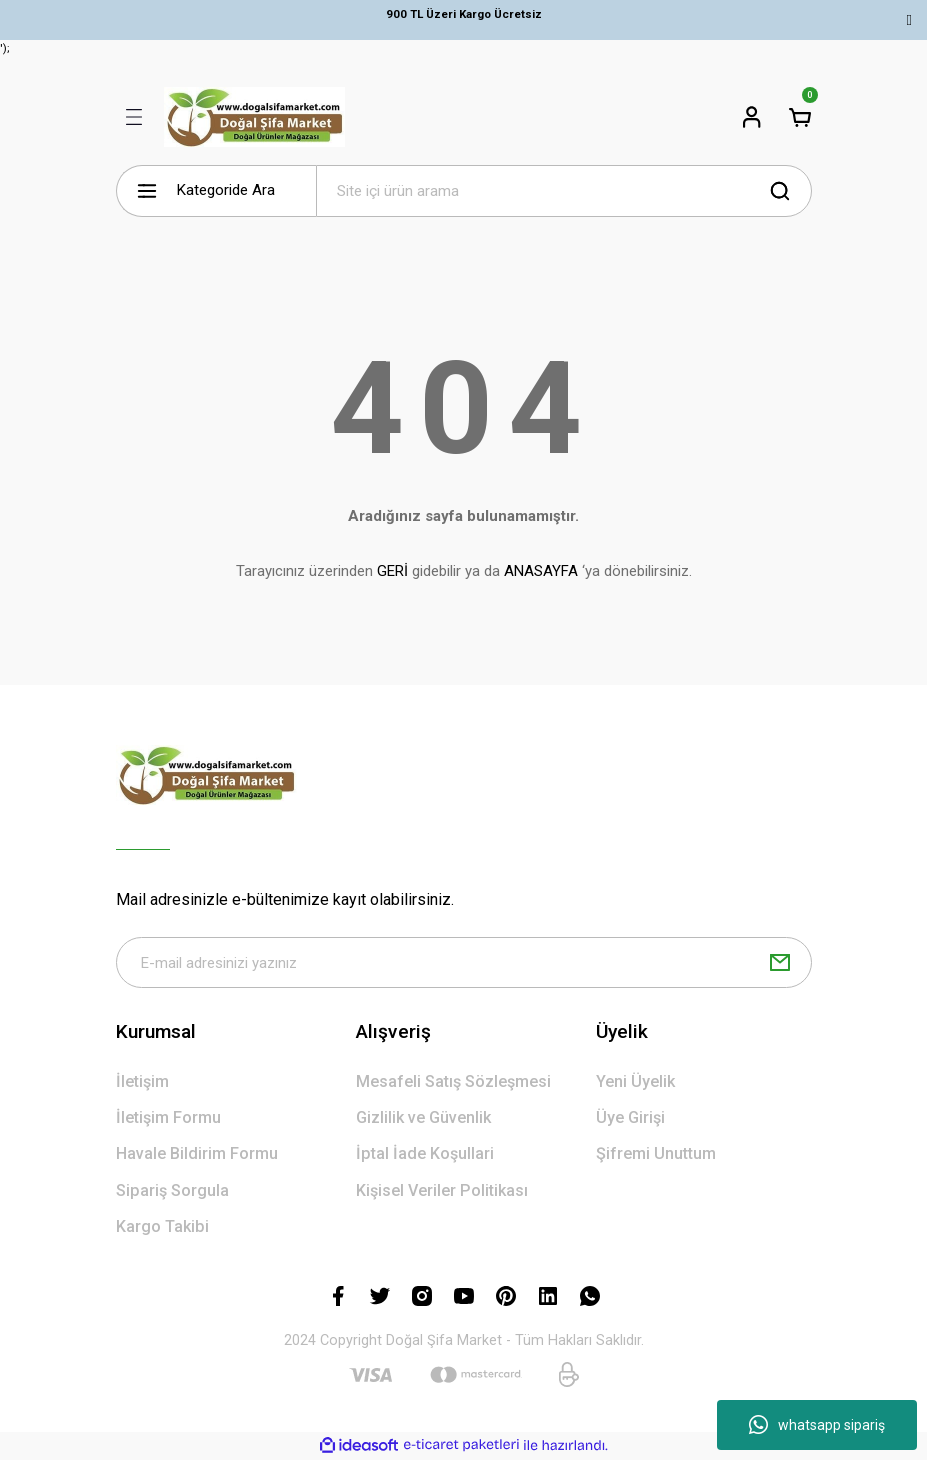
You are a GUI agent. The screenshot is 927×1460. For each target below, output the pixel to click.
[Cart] (800, 117)
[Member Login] (752, 117)
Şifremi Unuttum (656, 1154)
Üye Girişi (630, 1118)
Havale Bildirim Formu (197, 1154)
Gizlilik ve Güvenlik (423, 1118)
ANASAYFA (541, 571)
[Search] (564, 191)
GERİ (392, 571)
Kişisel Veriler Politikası (442, 1190)
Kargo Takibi (162, 1226)
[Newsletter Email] (464, 963)
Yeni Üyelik (635, 1081)
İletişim (142, 1081)
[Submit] (780, 963)
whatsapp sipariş (817, 1425)
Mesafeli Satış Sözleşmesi (453, 1081)
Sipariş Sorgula (172, 1190)
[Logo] (254, 117)
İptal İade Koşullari (425, 1154)
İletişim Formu (168, 1118)
